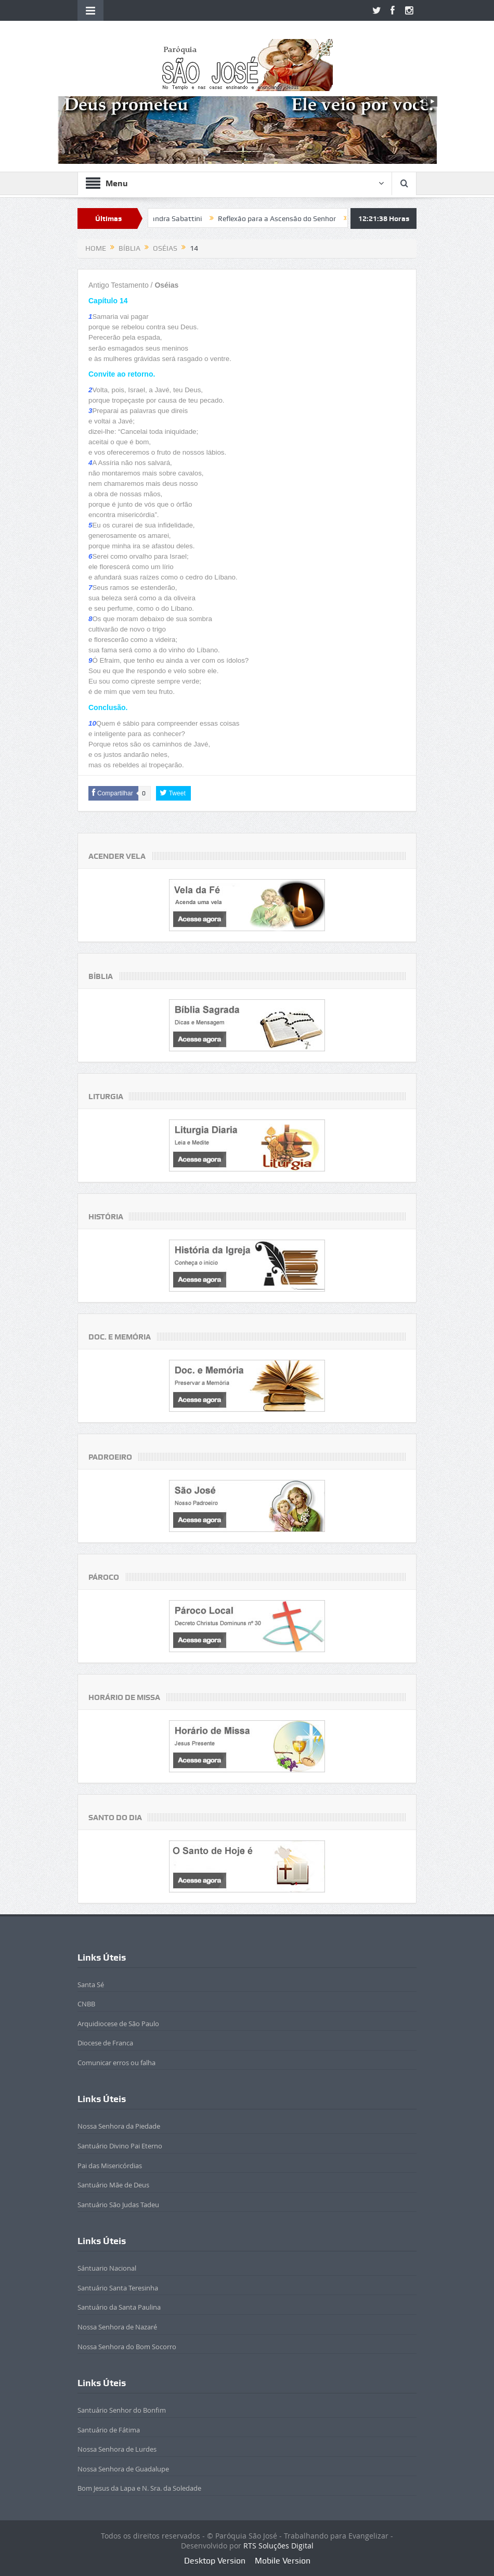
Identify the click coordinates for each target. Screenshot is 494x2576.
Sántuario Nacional (106, 2268)
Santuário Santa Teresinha (117, 2287)
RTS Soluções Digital (278, 2546)
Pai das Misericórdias (109, 2165)
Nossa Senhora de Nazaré (117, 2327)
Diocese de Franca (105, 2042)
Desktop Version (214, 2561)
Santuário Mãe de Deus (113, 2184)
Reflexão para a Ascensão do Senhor (302, 218)
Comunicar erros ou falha (116, 2062)
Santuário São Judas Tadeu (118, 2204)
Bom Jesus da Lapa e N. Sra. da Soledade (139, 2488)
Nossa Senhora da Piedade (118, 2126)
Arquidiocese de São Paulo (118, 2023)
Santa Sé (90, 1984)
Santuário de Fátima (108, 2430)
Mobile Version (282, 2561)
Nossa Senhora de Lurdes (117, 2449)
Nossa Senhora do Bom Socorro (126, 2346)
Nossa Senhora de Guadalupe (123, 2469)
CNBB (86, 2003)
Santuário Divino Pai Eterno (119, 2145)
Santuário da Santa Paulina (119, 2307)
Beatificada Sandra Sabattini (180, 218)
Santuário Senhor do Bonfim (121, 2410)
